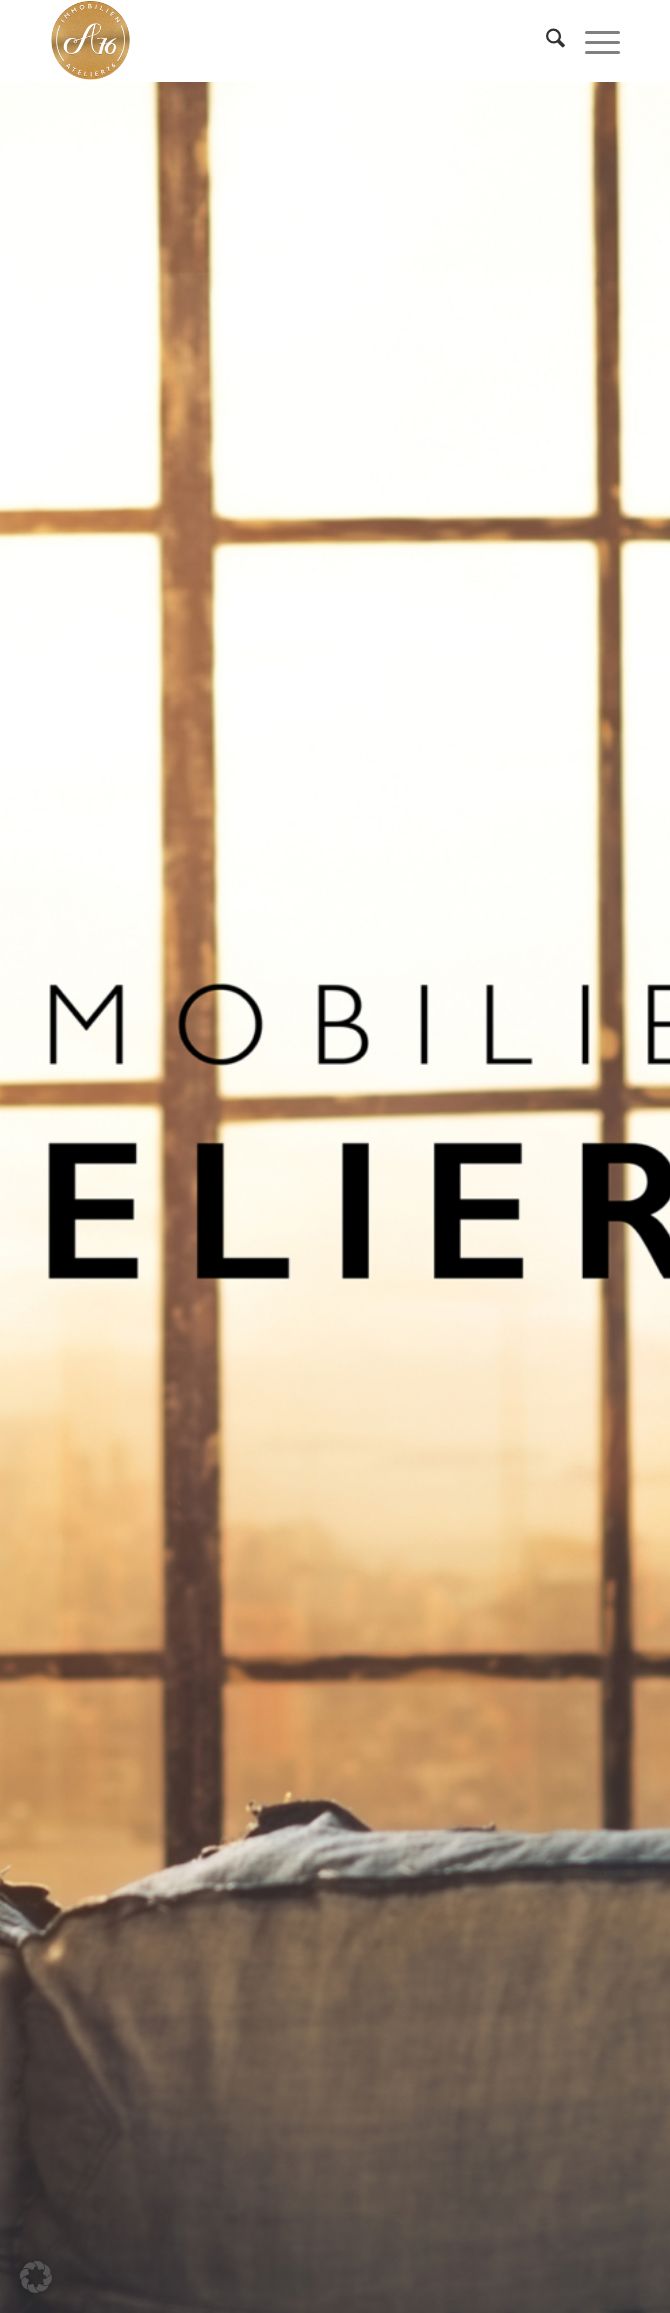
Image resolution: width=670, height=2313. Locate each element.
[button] (36, 2277)
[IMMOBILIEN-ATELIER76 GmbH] (278, 41)
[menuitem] (545, 41)
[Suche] (545, 41)
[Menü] (592, 41)
